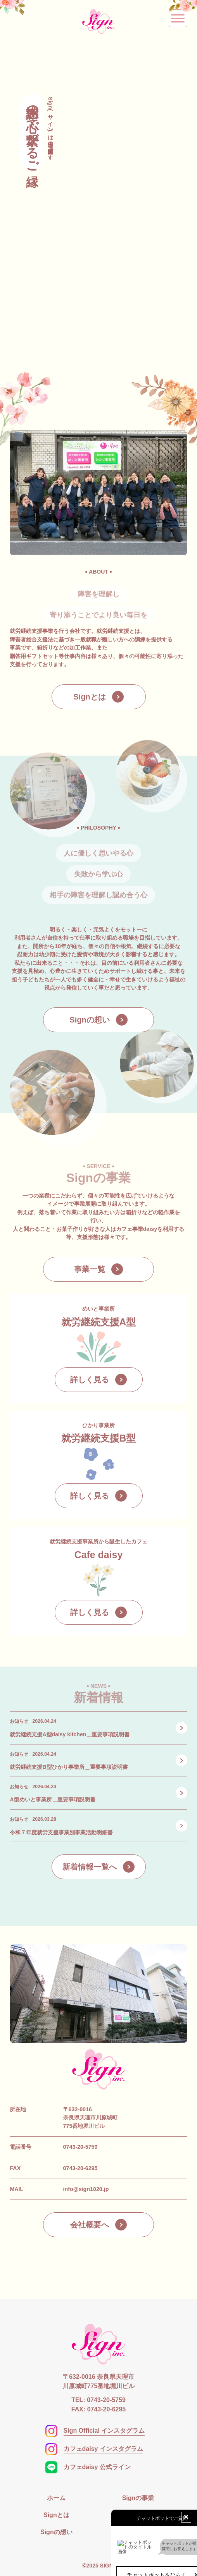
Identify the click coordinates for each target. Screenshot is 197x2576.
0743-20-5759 (80, 2147)
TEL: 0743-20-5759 (98, 2400)
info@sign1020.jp (86, 2189)
